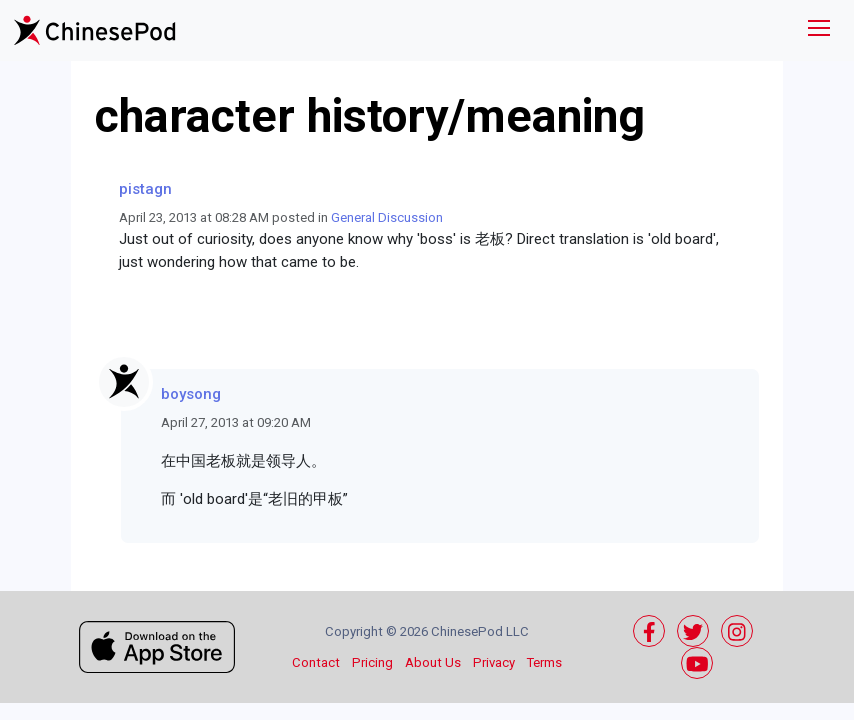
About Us (433, 662)
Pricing (372, 662)
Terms (544, 662)
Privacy (494, 662)
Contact (316, 662)
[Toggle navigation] (819, 30)
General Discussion (387, 217)
